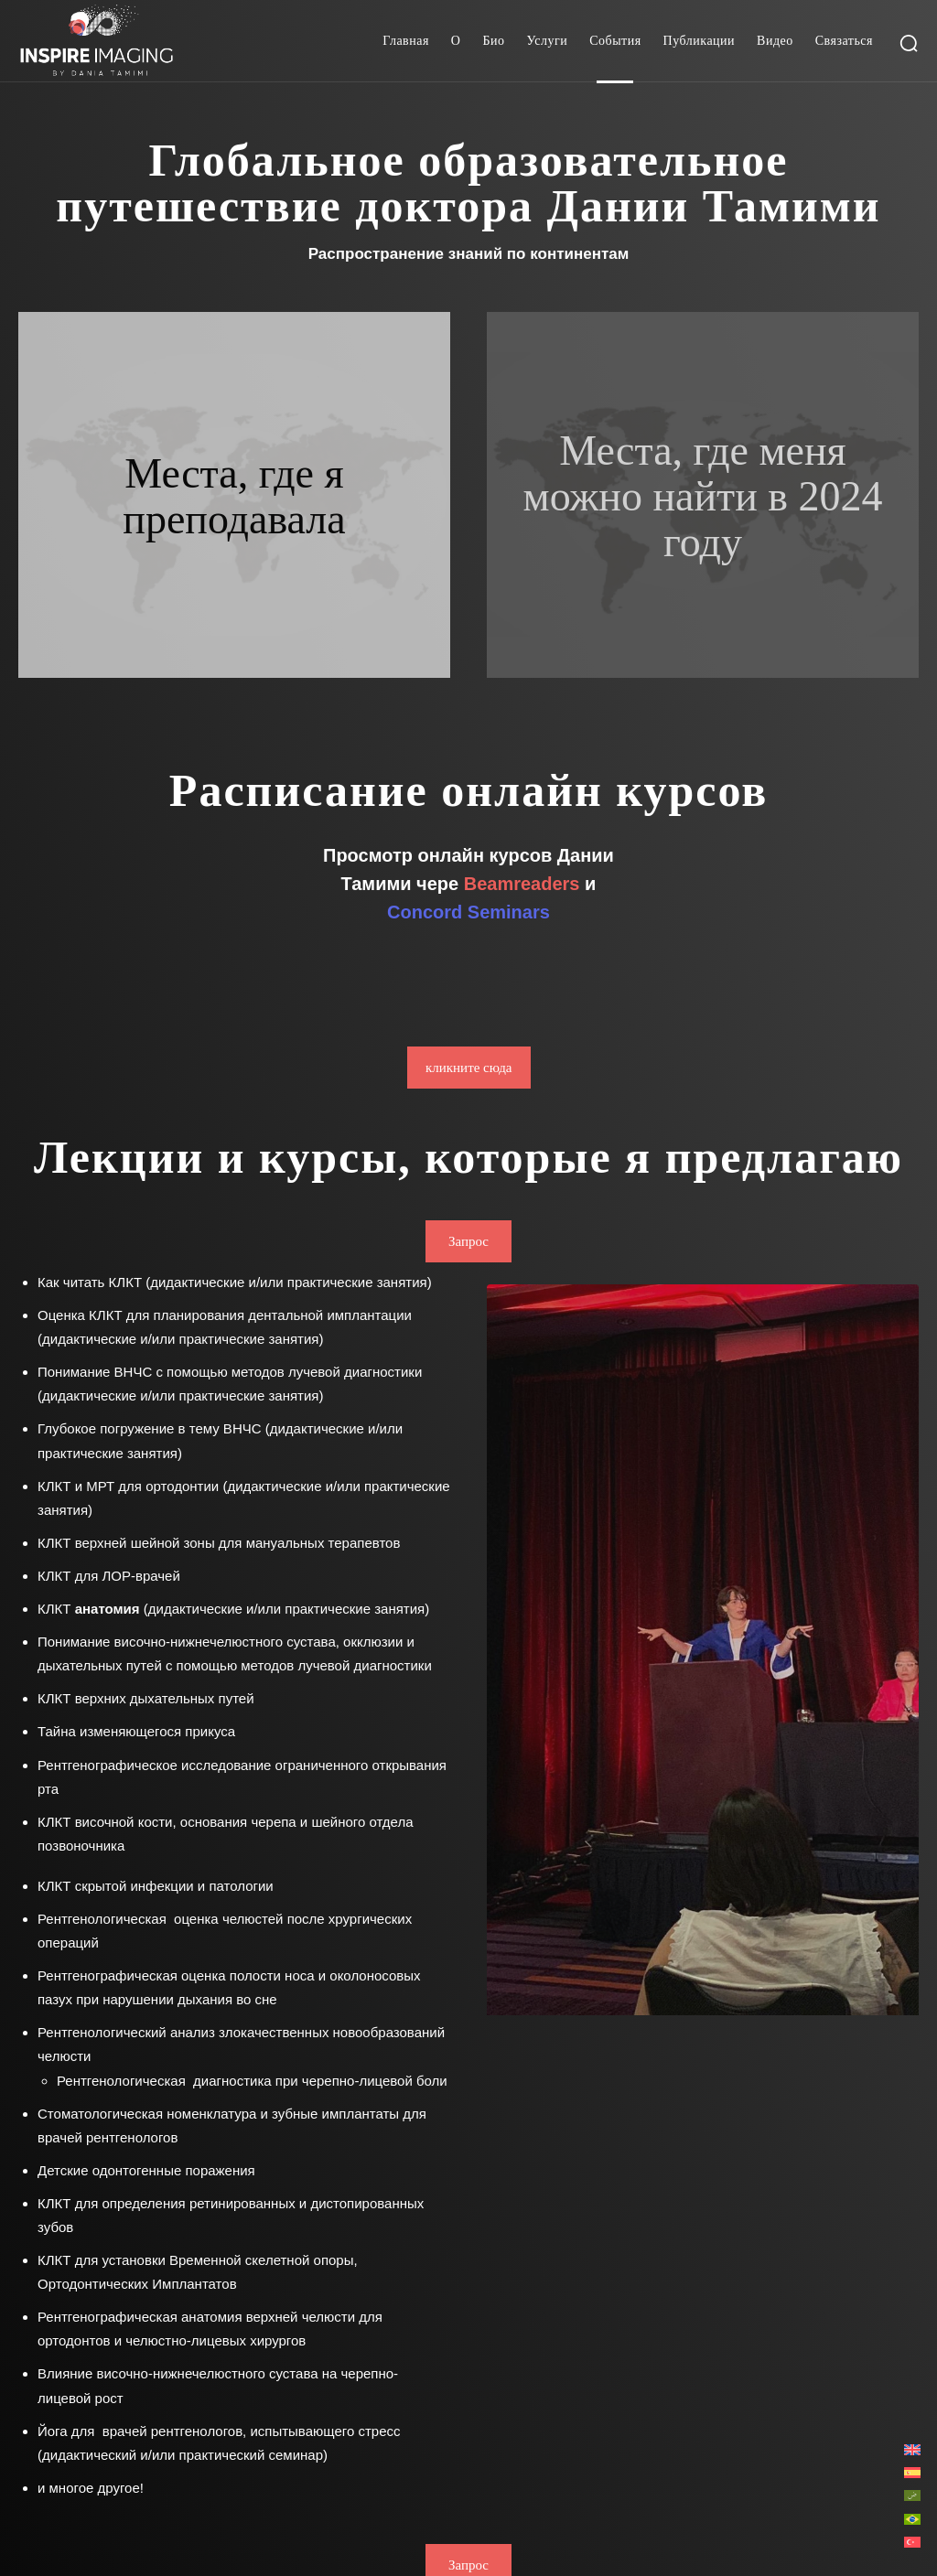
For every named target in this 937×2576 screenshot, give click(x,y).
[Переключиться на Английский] (912, 2449)
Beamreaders (522, 884)
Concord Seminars (468, 912)
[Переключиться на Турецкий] (912, 2541)
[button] (909, 43)
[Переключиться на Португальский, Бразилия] (912, 2517)
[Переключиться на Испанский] (912, 2472)
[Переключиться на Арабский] (912, 2495)
